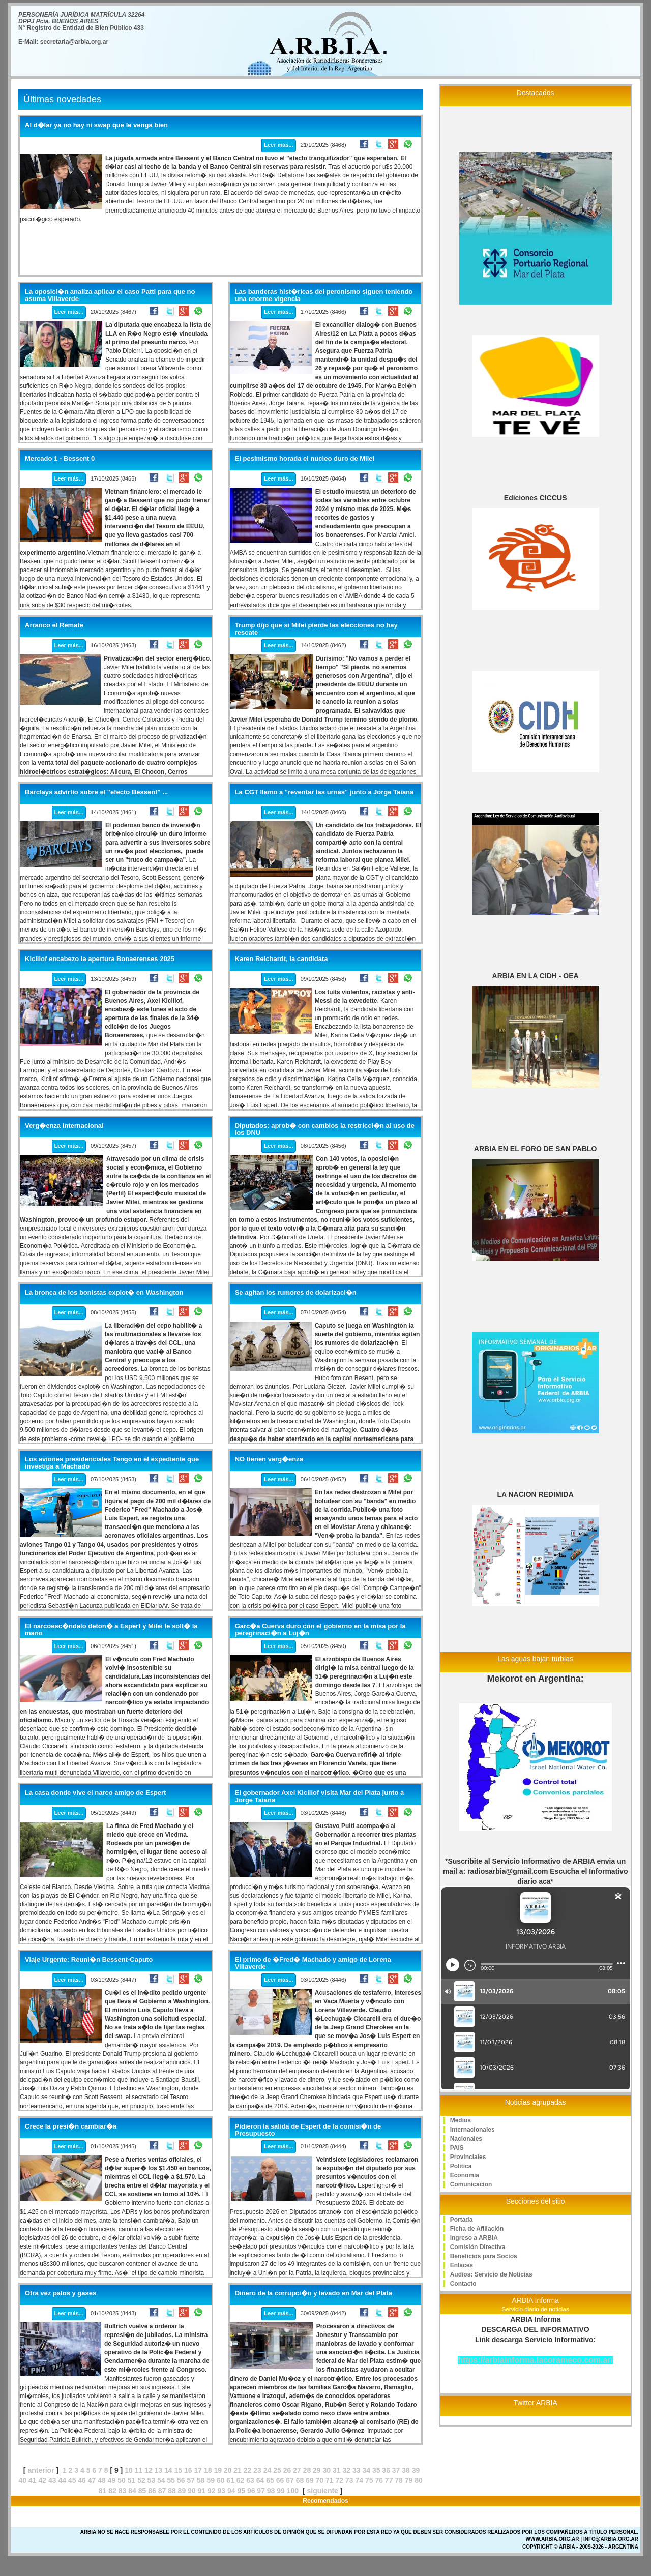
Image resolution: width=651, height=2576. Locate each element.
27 (297, 2470)
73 (349, 2480)
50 (121, 2480)
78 (399, 2480)
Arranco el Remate (54, 625)
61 (230, 2480)
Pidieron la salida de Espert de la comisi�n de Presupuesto (308, 2130)
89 (182, 2491)
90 (192, 2491)
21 (237, 2470)
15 (178, 2470)
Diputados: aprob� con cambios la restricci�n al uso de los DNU (325, 1129)
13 (159, 2470)
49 (112, 2480)
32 (346, 2470)
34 (366, 2470)
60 (221, 2480)
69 (310, 2480)
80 (419, 2480)
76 (379, 2480)
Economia (464, 2175)
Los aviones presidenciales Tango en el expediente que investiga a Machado (112, 1463)
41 (32, 2480)
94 (231, 2491)
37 (396, 2470)
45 (72, 2480)
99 (281, 2491)
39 (416, 2470)
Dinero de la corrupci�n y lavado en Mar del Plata (313, 2293)
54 (161, 2480)
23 (257, 2470)
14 (168, 2470)
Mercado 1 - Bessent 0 (60, 458)
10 (129, 2470)
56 (181, 2480)
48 (102, 2480)
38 (406, 2470)
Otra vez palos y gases (60, 2293)
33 (356, 2470)
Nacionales (466, 2138)
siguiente (322, 2491)
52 (141, 2480)
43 (52, 2480)
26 (287, 2470)
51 (132, 2480)
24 (267, 2470)
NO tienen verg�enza (269, 1459)
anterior (40, 2470)
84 (132, 2491)
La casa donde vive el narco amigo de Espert (95, 1792)
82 (112, 2491)
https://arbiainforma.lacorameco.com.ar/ (535, 2360)
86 (152, 2491)
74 (359, 2480)
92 (212, 2491)
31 (337, 2470)
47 (92, 2480)
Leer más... (278, 145)
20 (228, 2470)
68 (300, 2480)
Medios (460, 2120)
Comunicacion (471, 2184)
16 (188, 2470)
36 (386, 2470)
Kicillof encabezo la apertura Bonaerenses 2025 (99, 959)
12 (148, 2470)
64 (260, 2480)
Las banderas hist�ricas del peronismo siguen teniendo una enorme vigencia (324, 295)
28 (307, 2470)
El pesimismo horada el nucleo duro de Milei (305, 458)
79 (409, 2480)
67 (290, 2480)
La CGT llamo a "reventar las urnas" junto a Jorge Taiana (324, 792)
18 (208, 2470)
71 (330, 2480)
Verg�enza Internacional (64, 1125)
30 (327, 2470)
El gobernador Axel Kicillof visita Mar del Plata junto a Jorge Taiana (319, 1796)
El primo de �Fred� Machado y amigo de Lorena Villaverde (313, 1963)
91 (202, 2491)
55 (171, 2480)
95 (241, 2491)
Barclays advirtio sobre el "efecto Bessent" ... (96, 792)
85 (142, 2491)
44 (62, 2480)
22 (248, 2470)
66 (280, 2480)
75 (369, 2480)
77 (389, 2480)
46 (82, 2480)
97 (261, 2491)
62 (240, 2480)
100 (293, 2491)
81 (103, 2491)
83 (123, 2491)
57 (191, 2480)
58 (201, 2480)
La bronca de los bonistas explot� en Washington (104, 1292)
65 (270, 2480)
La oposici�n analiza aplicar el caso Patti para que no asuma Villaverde (110, 295)
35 (376, 2470)
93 (221, 2491)
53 (151, 2480)
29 (317, 2470)
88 (172, 2491)
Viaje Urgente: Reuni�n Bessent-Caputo (89, 1959)
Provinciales (468, 2157)
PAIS (457, 2147)
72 (340, 2480)
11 (139, 2470)
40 (23, 2480)
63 (250, 2480)
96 (251, 2491)
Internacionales (472, 2129)
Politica (461, 2166)
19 (218, 2470)
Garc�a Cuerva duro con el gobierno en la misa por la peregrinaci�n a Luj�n (320, 1630)
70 (320, 2480)
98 (271, 2491)
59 (210, 2480)
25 (277, 2470)
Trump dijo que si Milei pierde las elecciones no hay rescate (316, 629)
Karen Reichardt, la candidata (281, 959)
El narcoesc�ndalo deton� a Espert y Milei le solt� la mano (111, 1630)
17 (198, 2470)
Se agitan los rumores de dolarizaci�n (296, 1292)
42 (42, 2480)
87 (162, 2491)
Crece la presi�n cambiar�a (70, 2126)
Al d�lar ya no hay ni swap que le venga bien (96, 125)
